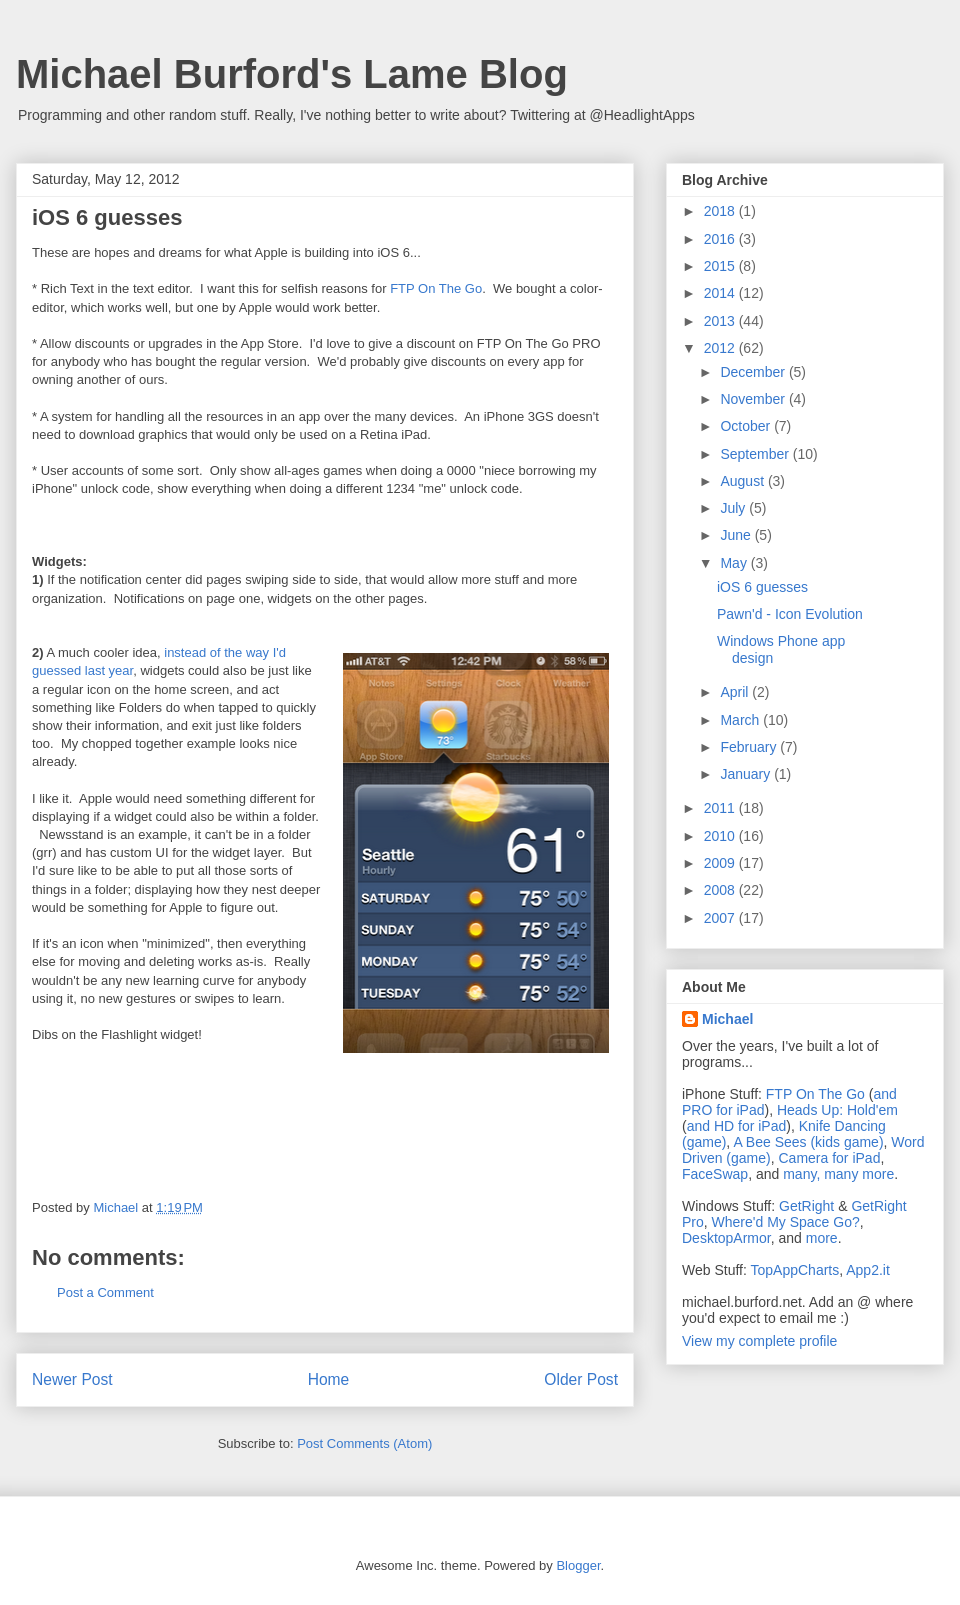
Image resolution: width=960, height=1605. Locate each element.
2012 (721, 348)
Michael (727, 1019)
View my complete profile (759, 1341)
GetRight (806, 1206)
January (747, 774)
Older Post (581, 1379)
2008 (721, 890)
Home (329, 1379)
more (822, 1238)
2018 (721, 211)
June (737, 535)
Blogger (578, 1565)
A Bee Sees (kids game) (808, 1142)
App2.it (868, 1270)
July (734, 508)
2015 (721, 266)
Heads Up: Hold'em (837, 1110)
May (735, 563)
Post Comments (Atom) (364, 1443)
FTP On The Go (436, 288)
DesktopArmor (726, 1238)
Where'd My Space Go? (786, 1222)
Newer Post (72, 1379)
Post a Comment (105, 1292)
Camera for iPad (829, 1158)
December (754, 372)
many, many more (838, 1174)
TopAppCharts (795, 1270)
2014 (721, 293)
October (747, 426)
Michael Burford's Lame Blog (292, 74)
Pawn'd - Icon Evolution (790, 614)
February (750, 747)
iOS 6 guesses (762, 587)
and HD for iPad (737, 1126)
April (736, 692)
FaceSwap (715, 1174)
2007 (721, 918)
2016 (721, 239)
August (743, 481)
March (741, 720)
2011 (721, 808)
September (756, 454)
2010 (721, 836)
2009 (721, 863)
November (754, 399)
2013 (721, 321)
